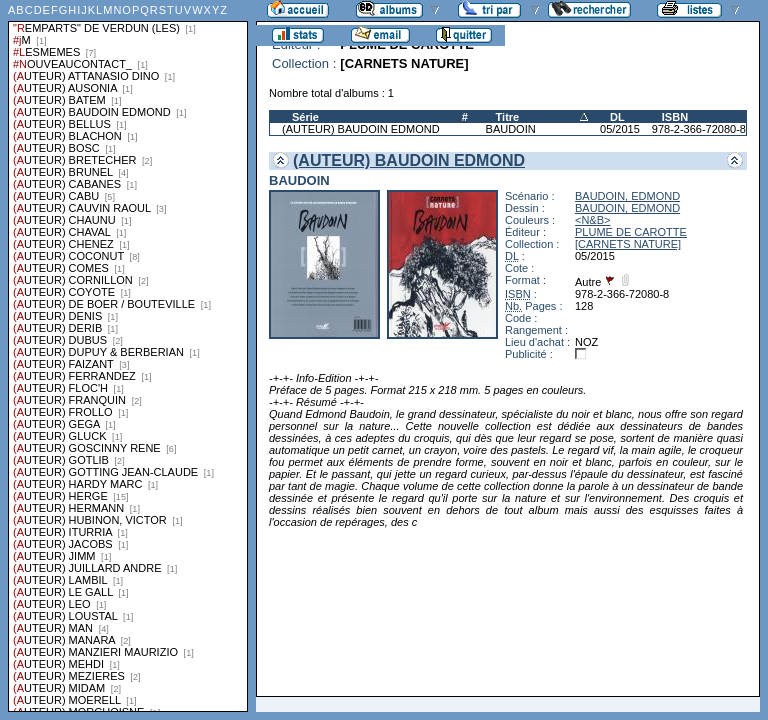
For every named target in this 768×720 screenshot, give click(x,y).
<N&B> (592, 220)
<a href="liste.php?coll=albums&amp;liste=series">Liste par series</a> (128, 356)
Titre (508, 117)
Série (305, 117)
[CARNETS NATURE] (628, 244)
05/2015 (620, 129)
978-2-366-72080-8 (699, 129)
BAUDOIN (511, 129)
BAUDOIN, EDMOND (627, 196)
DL (617, 117)
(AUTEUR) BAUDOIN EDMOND (361, 129)
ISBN (675, 117)
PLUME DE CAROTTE (631, 232)
